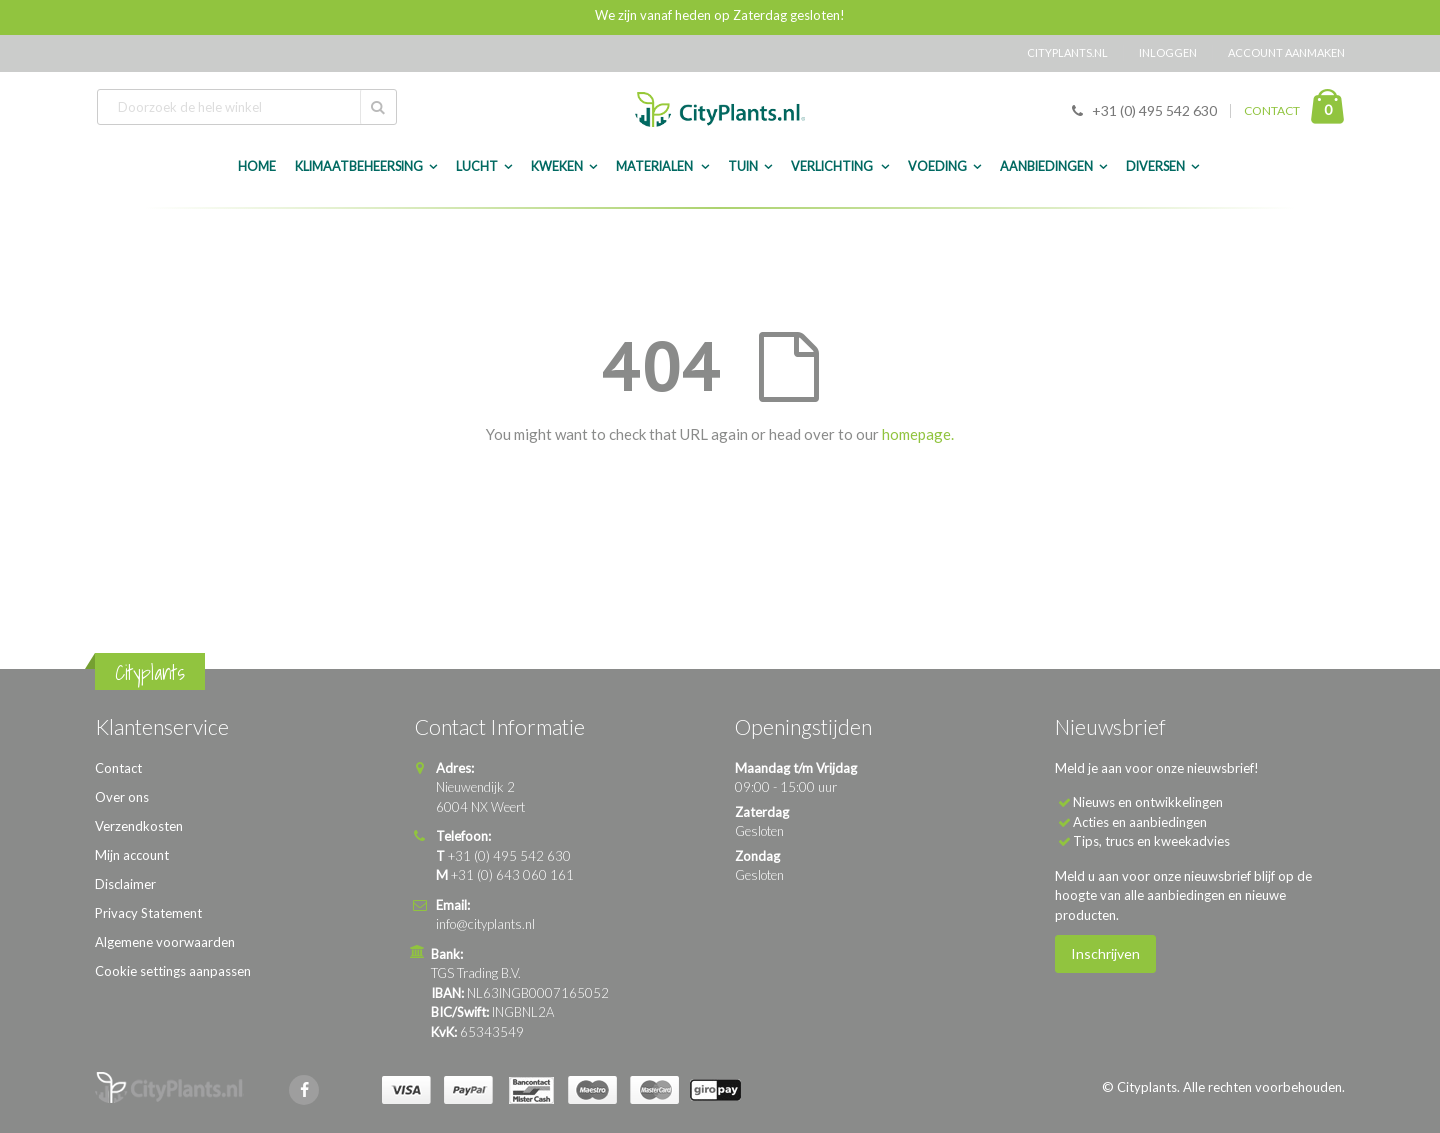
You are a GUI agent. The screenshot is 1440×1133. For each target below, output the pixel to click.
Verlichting (833, 166)
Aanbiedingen (1046, 166)
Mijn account (132, 855)
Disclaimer (125, 884)
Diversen (1155, 166)
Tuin (743, 166)
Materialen (655, 166)
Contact (118, 768)
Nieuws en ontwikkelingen (1148, 802)
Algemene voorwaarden (165, 942)
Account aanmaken (1286, 52)
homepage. (918, 434)
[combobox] (247, 107)
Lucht (477, 166)
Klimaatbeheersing (359, 166)
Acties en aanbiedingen (1140, 822)
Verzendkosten (139, 826)
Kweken (557, 166)
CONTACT (1272, 110)
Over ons (122, 797)
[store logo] (720, 109)
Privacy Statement (148, 913)
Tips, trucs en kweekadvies (1151, 841)
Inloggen (1168, 52)
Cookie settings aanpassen (173, 971)
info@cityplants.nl (485, 924)
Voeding (937, 166)
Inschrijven (1105, 953)
